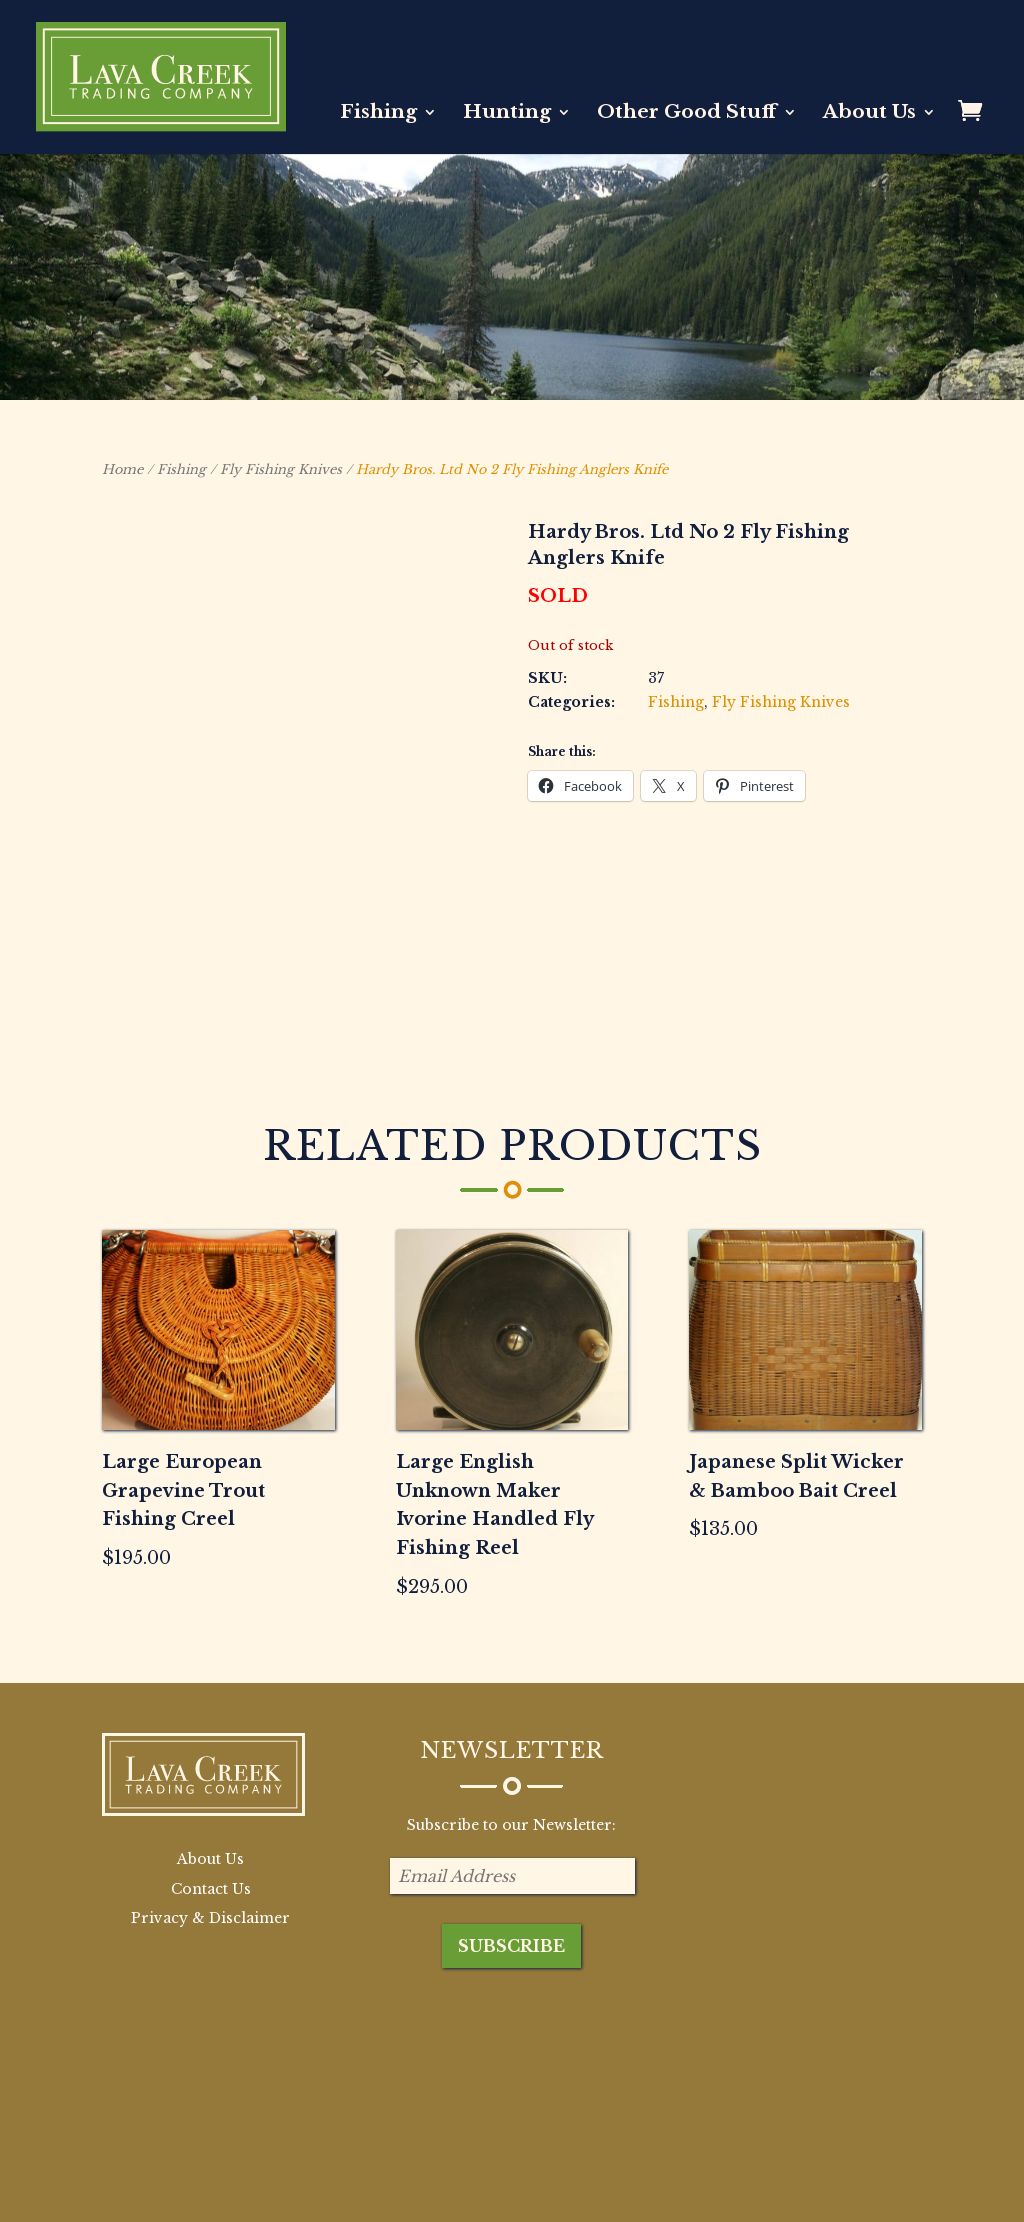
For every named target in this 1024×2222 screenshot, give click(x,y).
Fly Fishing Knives (281, 469)
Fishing (378, 114)
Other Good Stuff (687, 114)
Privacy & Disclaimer (210, 1777)
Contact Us (211, 1748)
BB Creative (240, 2194)
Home (122, 469)
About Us (869, 114)
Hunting (507, 114)
